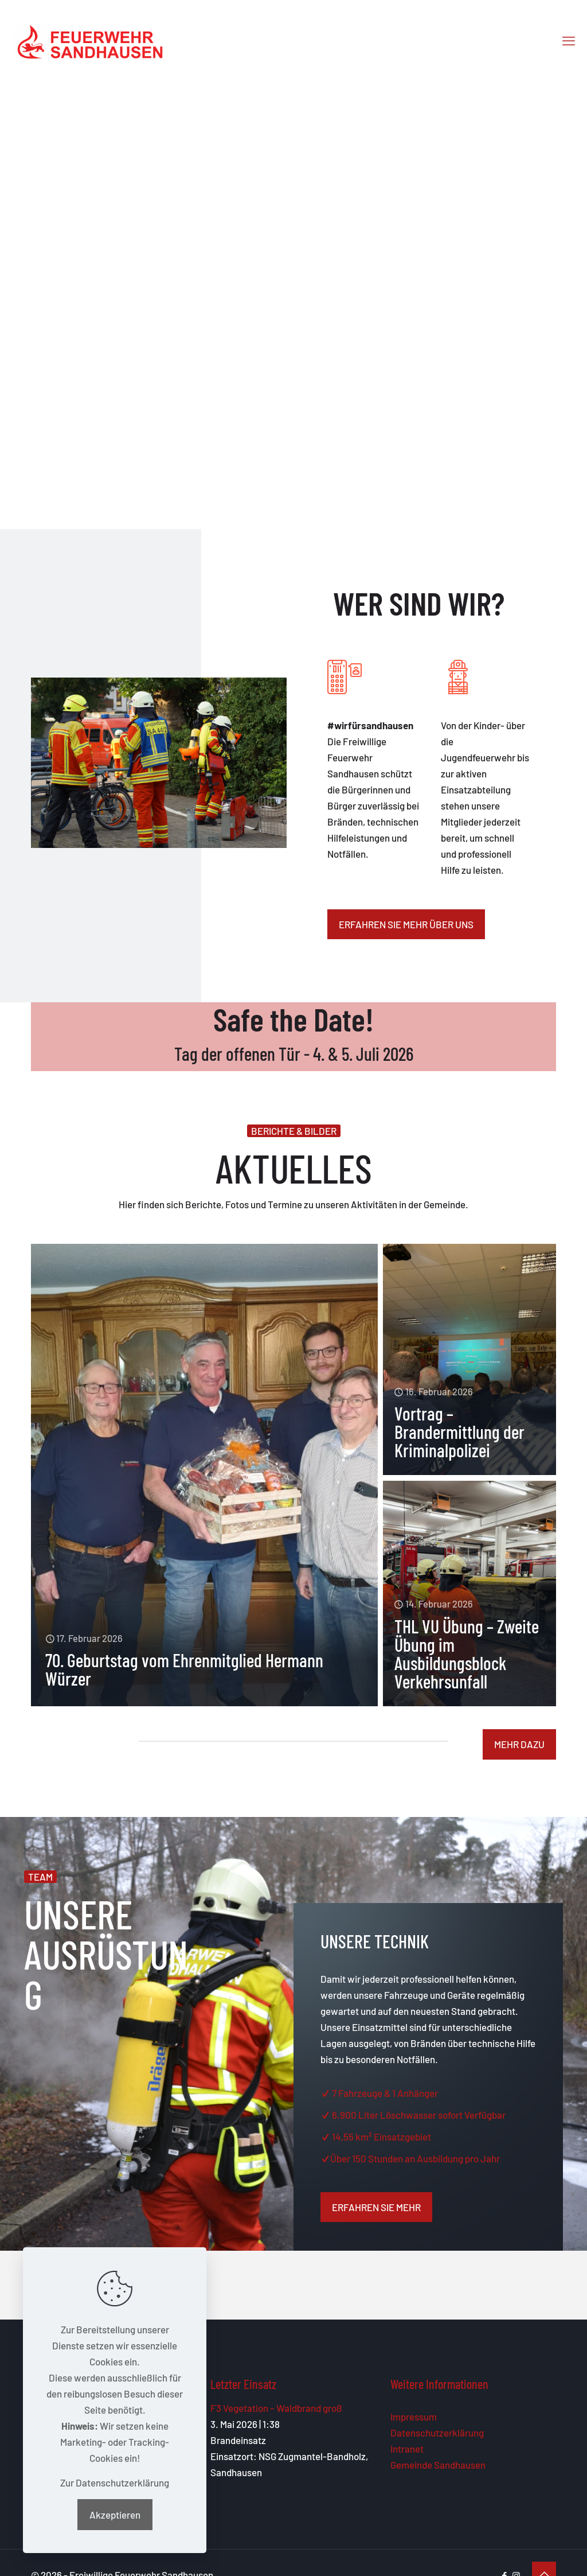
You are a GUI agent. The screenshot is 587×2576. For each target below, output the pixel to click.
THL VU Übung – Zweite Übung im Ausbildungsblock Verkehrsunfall (466, 1653)
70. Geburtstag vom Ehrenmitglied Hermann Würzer (184, 1669)
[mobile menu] (568, 40)
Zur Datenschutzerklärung (114, 2482)
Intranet (407, 2448)
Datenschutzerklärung (437, 2432)
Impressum (413, 2416)
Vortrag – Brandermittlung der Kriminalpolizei (459, 1431)
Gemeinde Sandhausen (438, 2464)
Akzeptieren (114, 2514)
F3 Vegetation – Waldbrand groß (276, 2408)
